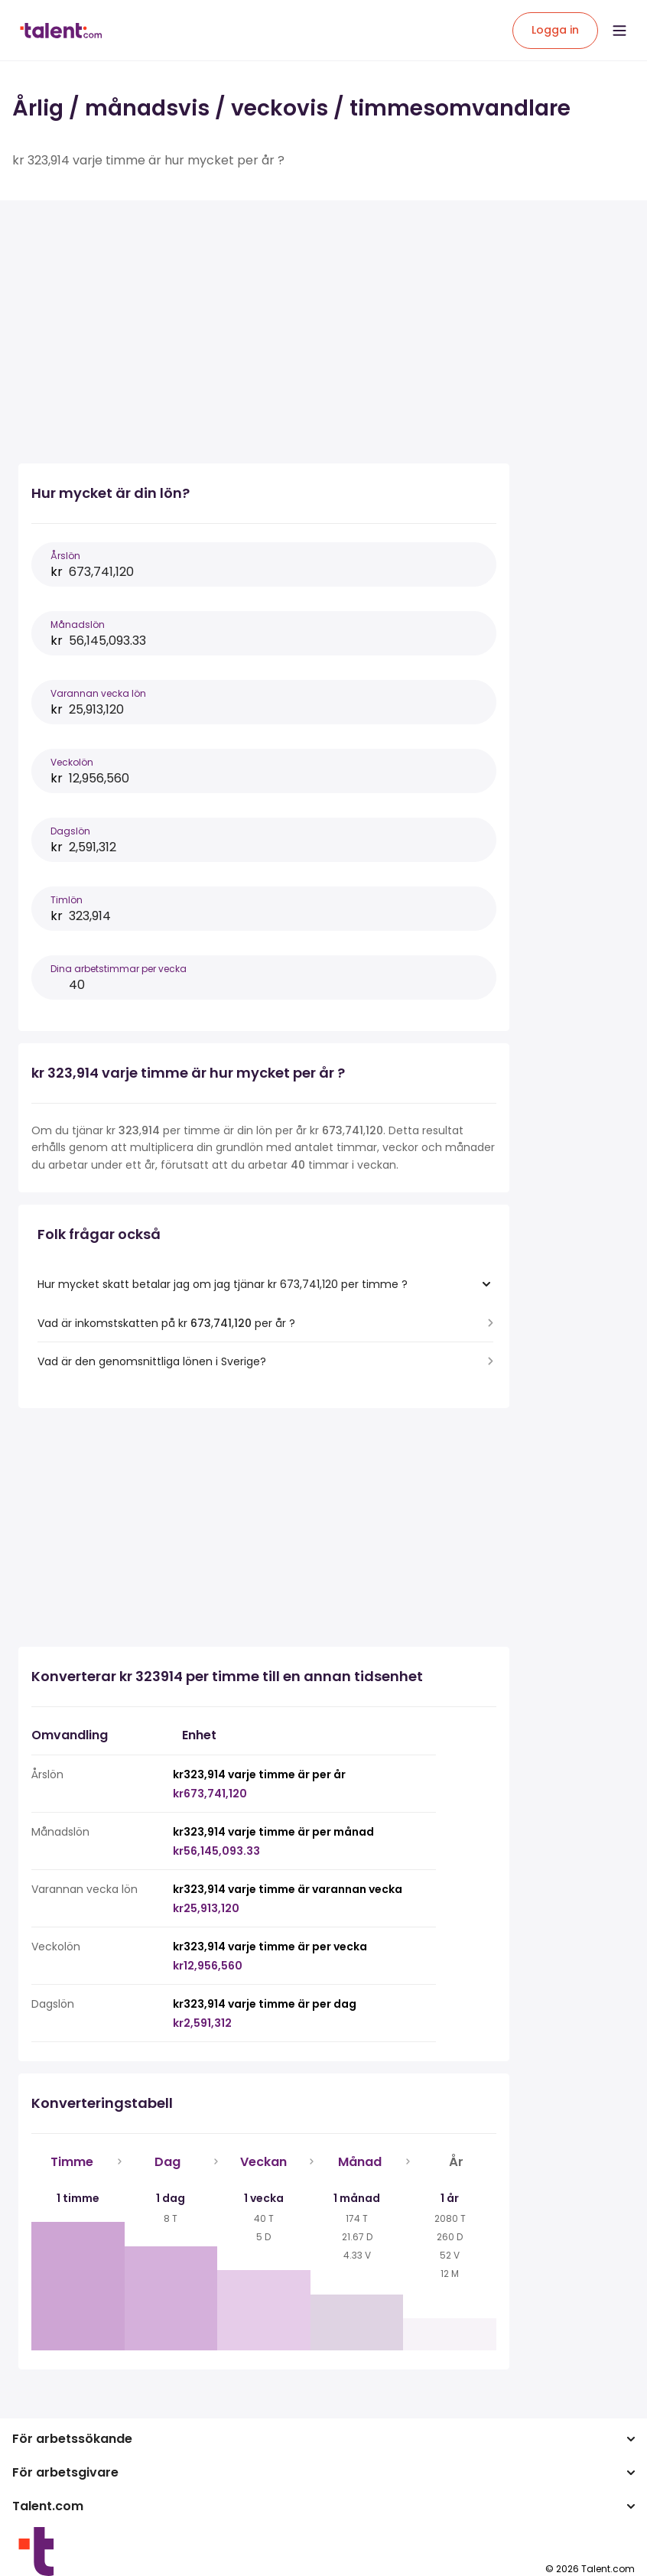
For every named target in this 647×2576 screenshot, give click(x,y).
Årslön (65, 555)
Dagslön (70, 831)
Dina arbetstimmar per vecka (118, 968)
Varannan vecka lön (98, 693)
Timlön (66, 899)
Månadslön (77, 624)
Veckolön (71, 762)
